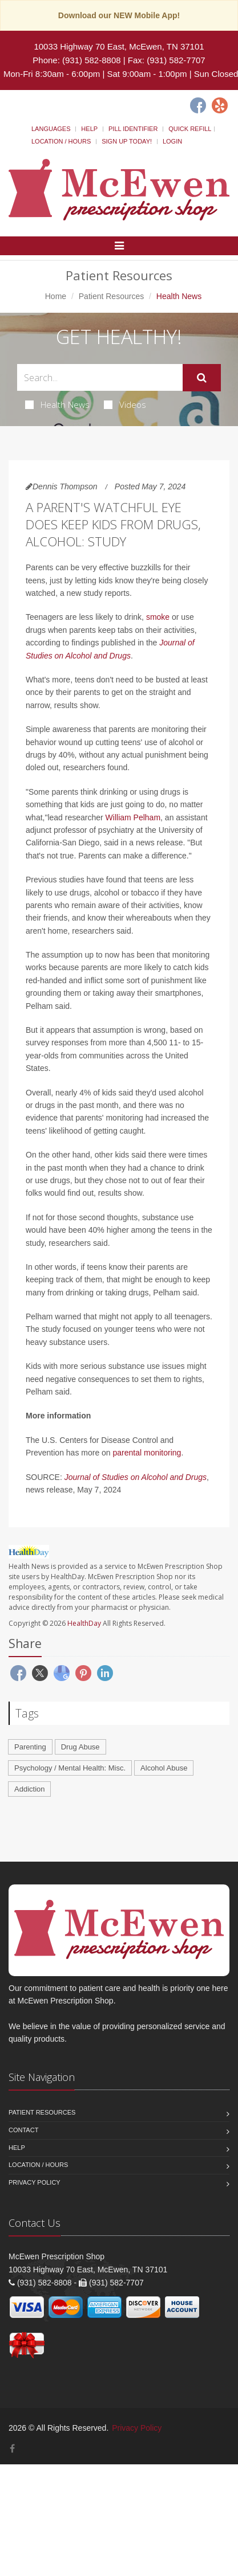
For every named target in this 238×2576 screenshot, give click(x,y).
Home (55, 296)
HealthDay (84, 1623)
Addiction (29, 1789)
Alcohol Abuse (163, 1768)
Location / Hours (61, 141)
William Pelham (133, 817)
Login (172, 141)
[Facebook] (198, 105)
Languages (50, 128)
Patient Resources (111, 296)
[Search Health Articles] (100, 377)
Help (89, 128)
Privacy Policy (34, 2182)
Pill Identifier (133, 128)
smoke (158, 616)
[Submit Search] (202, 377)
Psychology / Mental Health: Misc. (70, 1768)
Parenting (30, 1747)
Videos (125, 404)
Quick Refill (189, 128)
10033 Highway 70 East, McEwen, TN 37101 (119, 46)
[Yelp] (220, 105)
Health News (57, 404)
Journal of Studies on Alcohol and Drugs (135, 1477)
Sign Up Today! (127, 141)
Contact (23, 2130)
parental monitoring (147, 1452)
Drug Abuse (80, 1747)
